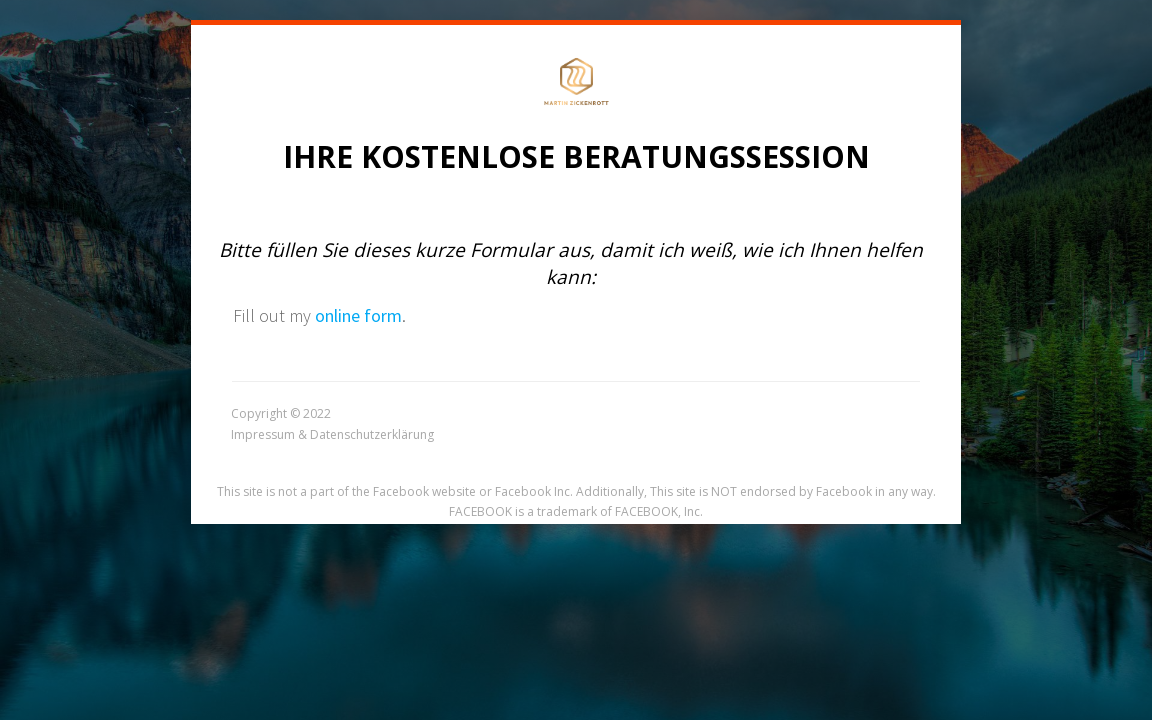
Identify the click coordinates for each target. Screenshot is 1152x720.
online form (358, 315)
